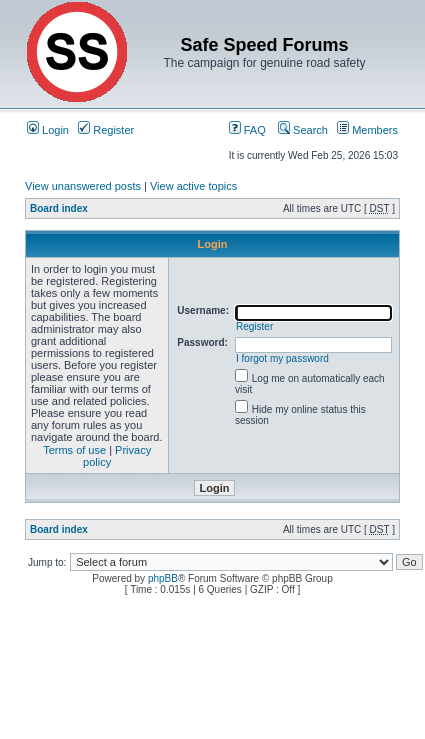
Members (367, 130)
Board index (59, 208)
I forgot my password (282, 358)
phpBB (163, 578)
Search (303, 130)
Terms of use (74, 450)
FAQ (247, 130)
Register (106, 130)
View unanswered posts (83, 186)
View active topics (193, 186)
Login (48, 130)
